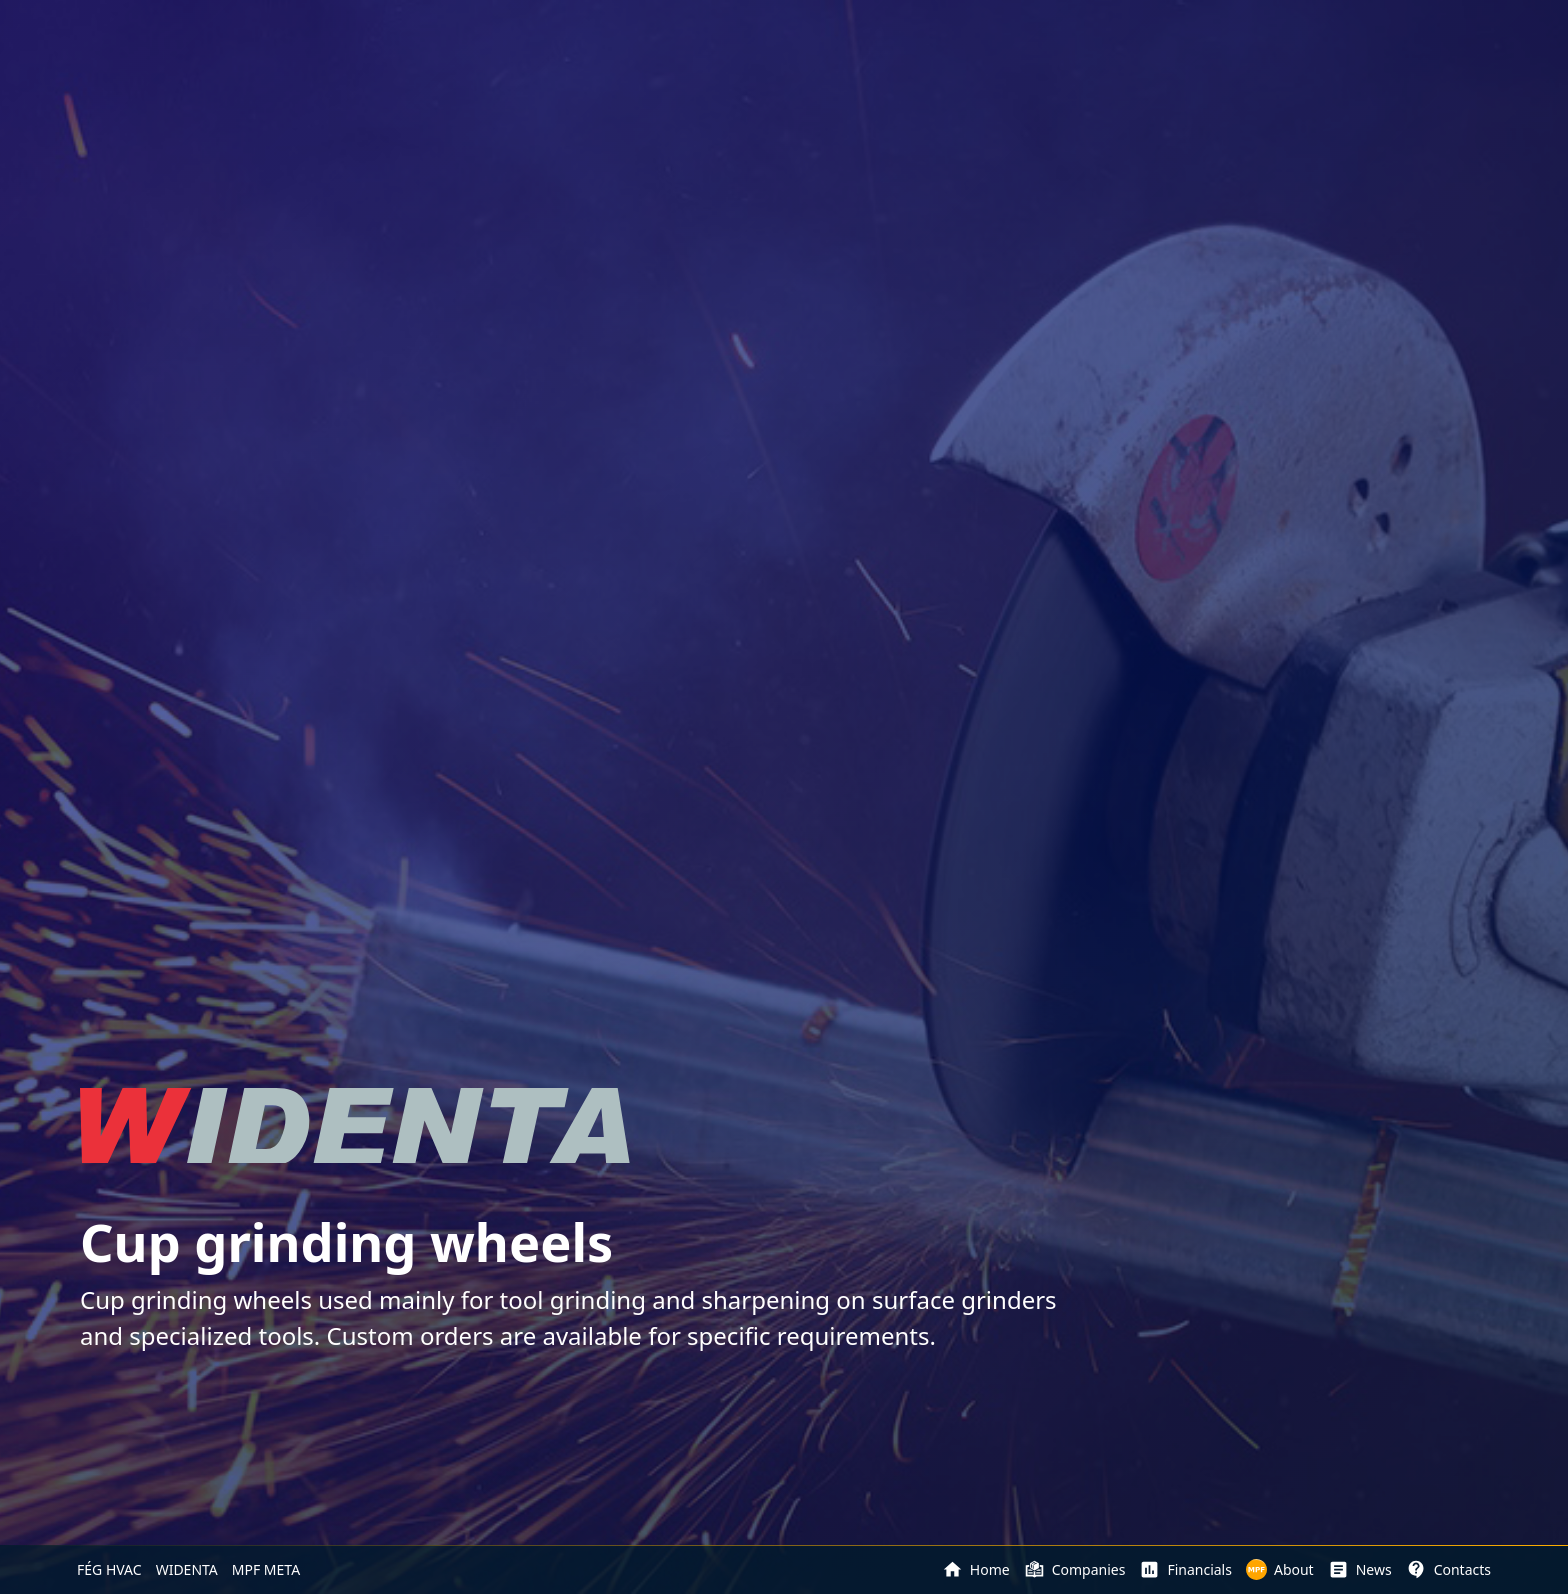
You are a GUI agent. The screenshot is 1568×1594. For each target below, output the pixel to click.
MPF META (266, 1569)
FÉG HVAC (109, 1569)
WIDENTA (187, 1569)
